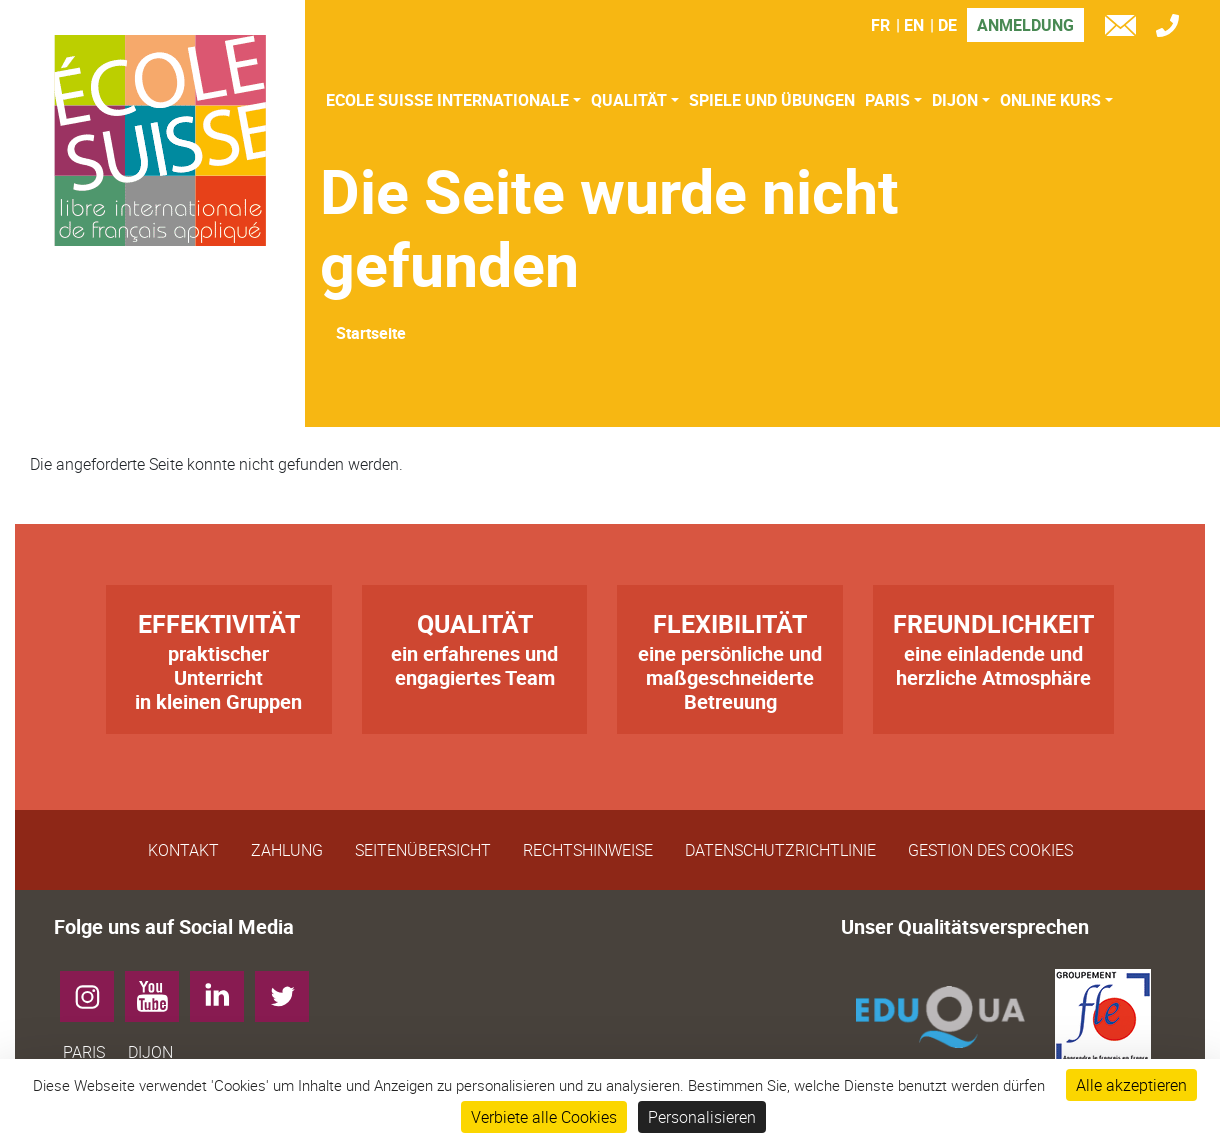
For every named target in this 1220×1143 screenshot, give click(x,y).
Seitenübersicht (423, 850)
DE (947, 25)
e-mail (1125, 28)
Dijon (955, 100)
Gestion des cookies (990, 850)
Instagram (94, 989)
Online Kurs (1050, 100)
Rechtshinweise (588, 850)
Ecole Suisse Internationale (447, 100)
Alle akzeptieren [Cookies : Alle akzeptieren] (1131, 1085)
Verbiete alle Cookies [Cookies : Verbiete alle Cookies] (544, 1117)
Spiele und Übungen (772, 100)
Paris (887, 100)
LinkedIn (224, 989)
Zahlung (287, 850)
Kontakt (183, 850)
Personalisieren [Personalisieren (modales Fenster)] (702, 1117)
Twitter (289, 989)
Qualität (629, 100)
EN (914, 25)
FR (880, 25)
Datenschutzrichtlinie (780, 850)
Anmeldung (1025, 25)
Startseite (371, 333)
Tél (1172, 28)
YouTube (159, 989)
